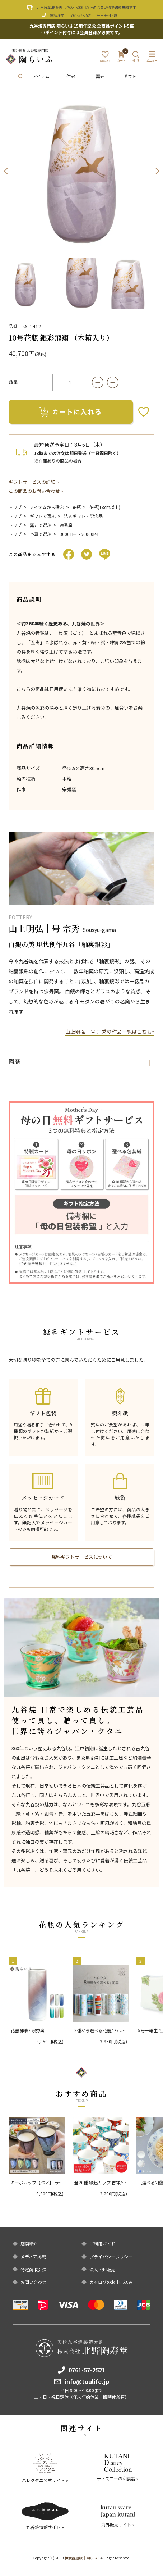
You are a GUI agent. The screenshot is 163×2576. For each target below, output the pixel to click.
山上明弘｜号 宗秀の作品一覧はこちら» (109, 1031)
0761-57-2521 (80, 15)
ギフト (130, 76)
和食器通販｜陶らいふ (83, 2558)
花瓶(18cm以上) (104, 507)
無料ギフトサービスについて (81, 1556)
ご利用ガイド (102, 2243)
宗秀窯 (66, 525)
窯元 (100, 76)
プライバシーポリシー (110, 2256)
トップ (15, 507)
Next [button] (157, 171)
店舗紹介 (29, 2243)
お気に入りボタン (143, 412)
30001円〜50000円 (79, 534)
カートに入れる (70, 411)
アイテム (41, 76)
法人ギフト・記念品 (83, 516)
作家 (70, 76)
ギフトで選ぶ (43, 516)
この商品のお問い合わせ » (36, 490)
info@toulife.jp (87, 2381)
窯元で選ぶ (40, 525)
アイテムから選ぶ (47, 507)
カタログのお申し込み (110, 2282)
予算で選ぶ (40, 534)
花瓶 (76, 507)
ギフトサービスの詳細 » (34, 481)
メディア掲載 (33, 2256)
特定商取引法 (33, 2269)
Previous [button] (5, 171)
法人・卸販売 (102, 2269)
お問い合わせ (33, 2282)
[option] (81, 171)
